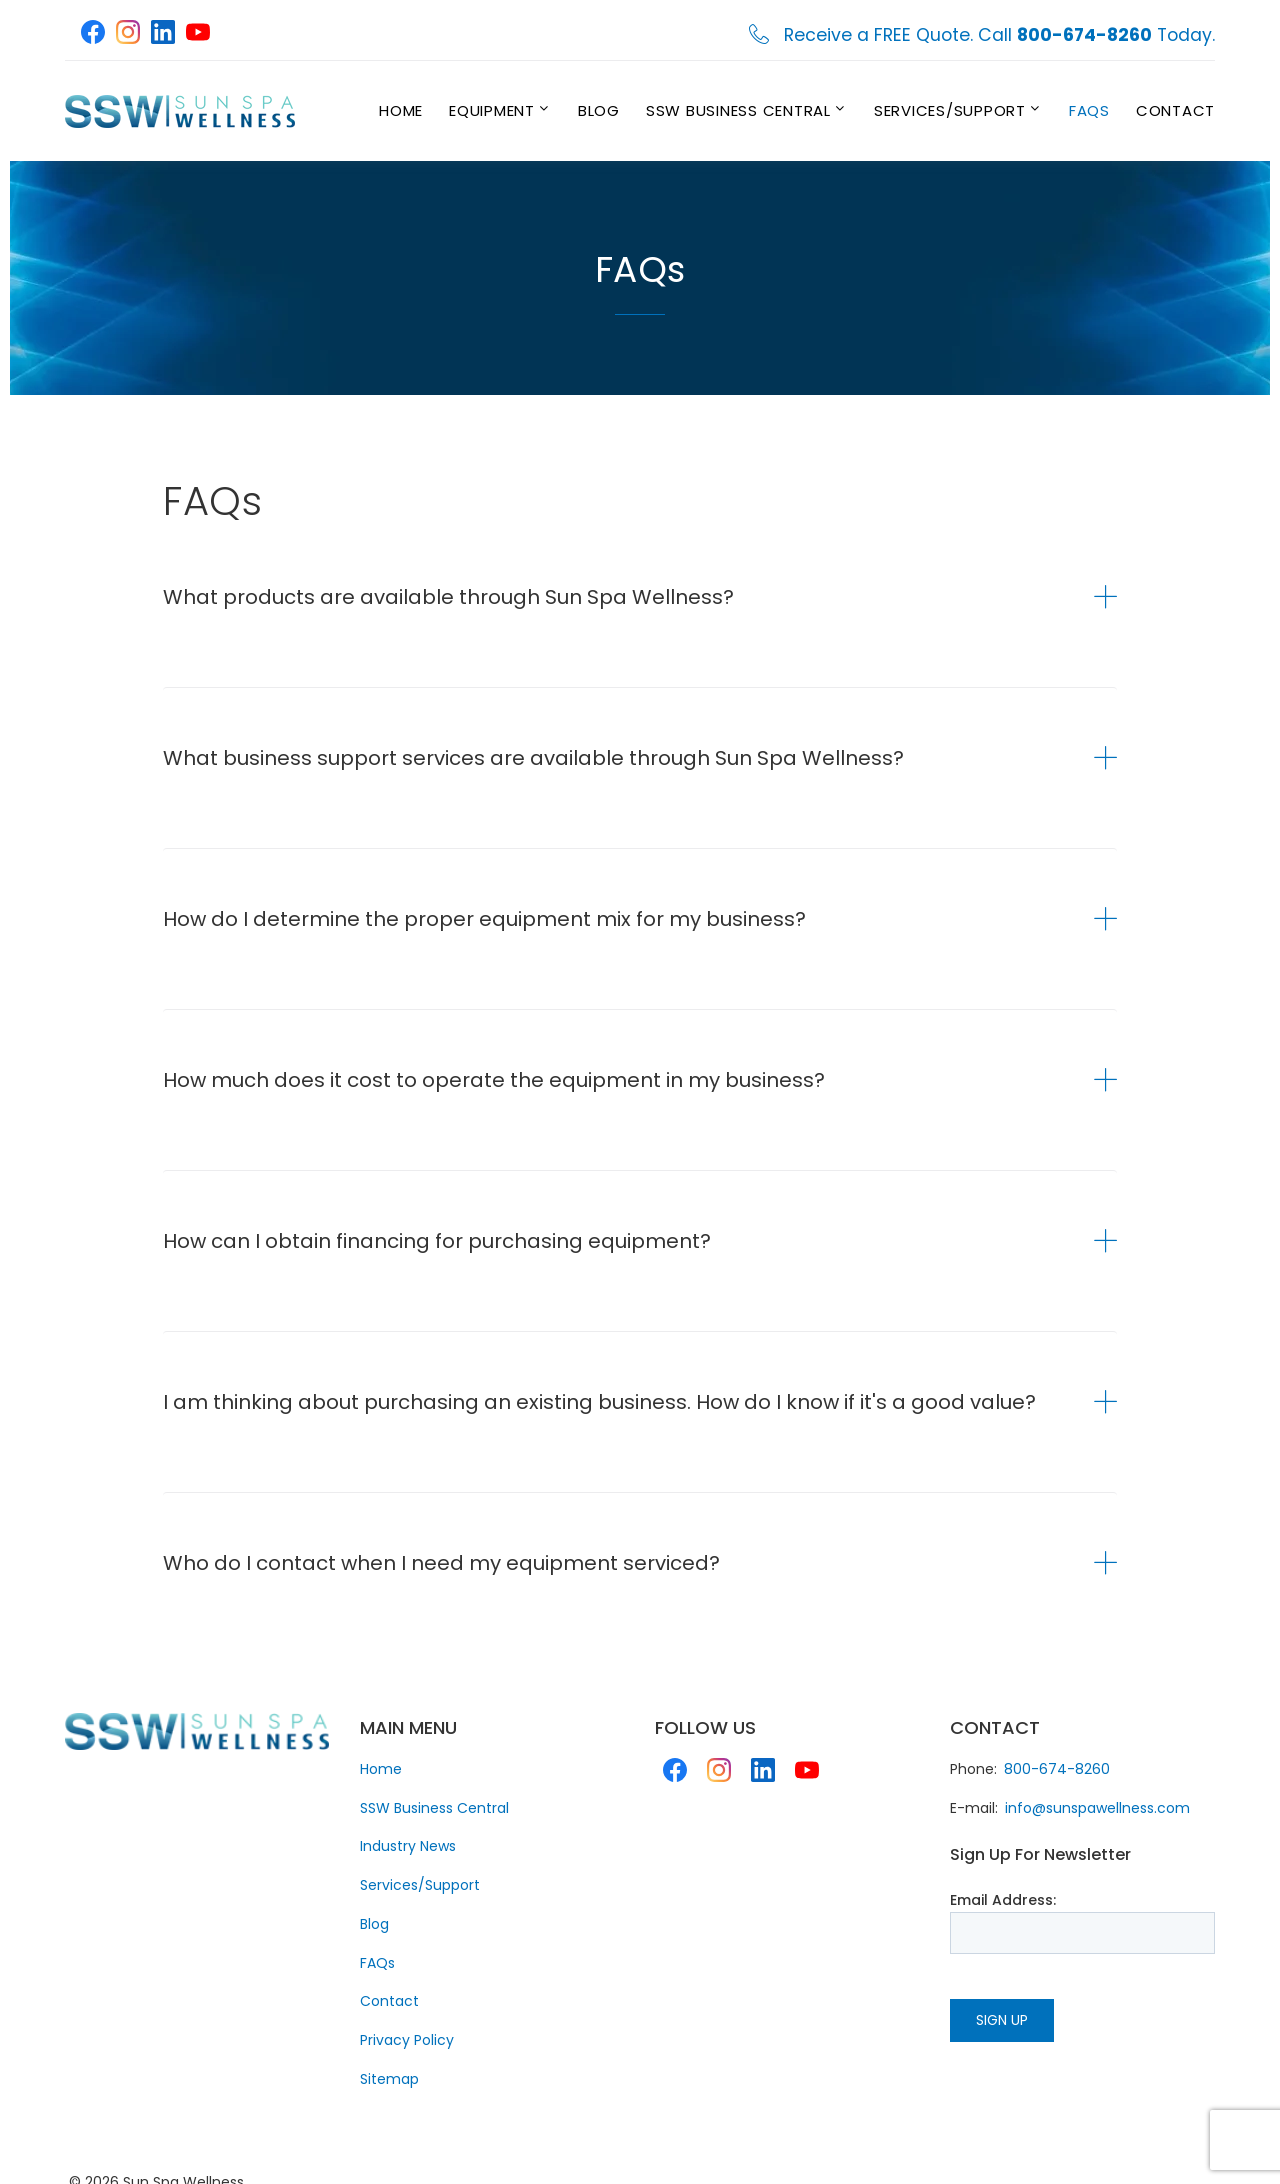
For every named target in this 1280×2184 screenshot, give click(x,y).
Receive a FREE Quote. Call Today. (999, 35)
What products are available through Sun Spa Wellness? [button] (448, 597)
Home (401, 110)
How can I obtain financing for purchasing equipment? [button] (437, 1241)
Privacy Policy (407, 2040)
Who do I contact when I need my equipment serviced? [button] (441, 1563)
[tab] (639, 597)
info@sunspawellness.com (1097, 1808)
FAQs (1089, 110)
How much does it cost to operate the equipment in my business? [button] (494, 1080)
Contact (1175, 110)
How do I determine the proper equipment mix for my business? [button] (484, 919)
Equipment (492, 110)
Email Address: (1003, 1900)
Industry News (408, 1846)
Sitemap (389, 2079)
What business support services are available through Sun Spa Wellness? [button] (533, 758)
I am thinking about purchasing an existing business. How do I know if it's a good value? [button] (599, 1402)
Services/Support (950, 110)
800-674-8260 (1057, 1769)
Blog (599, 110)
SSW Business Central (738, 110)
